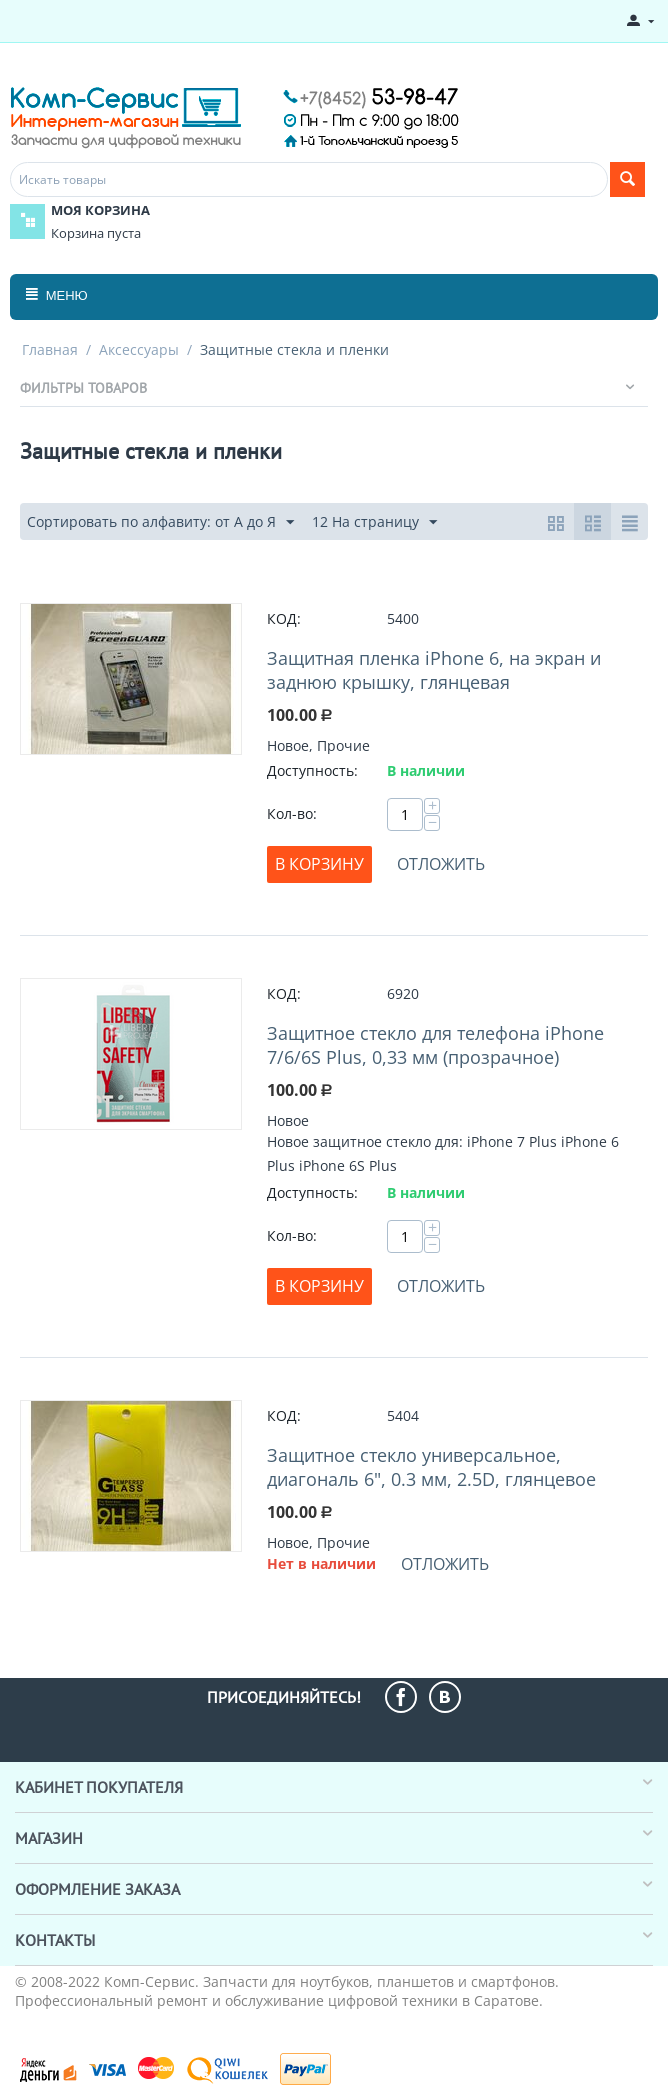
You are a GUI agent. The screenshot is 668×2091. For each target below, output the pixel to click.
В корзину (319, 864)
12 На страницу (374, 522)
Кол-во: (292, 813)
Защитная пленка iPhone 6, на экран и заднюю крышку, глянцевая (434, 670)
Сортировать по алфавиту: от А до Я (160, 522)
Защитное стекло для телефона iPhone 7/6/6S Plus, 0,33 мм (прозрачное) (435, 1045)
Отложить (441, 864)
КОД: (284, 618)
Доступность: (312, 770)
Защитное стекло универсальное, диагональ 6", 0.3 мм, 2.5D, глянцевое (431, 1467)
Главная (50, 349)
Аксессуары (139, 349)
